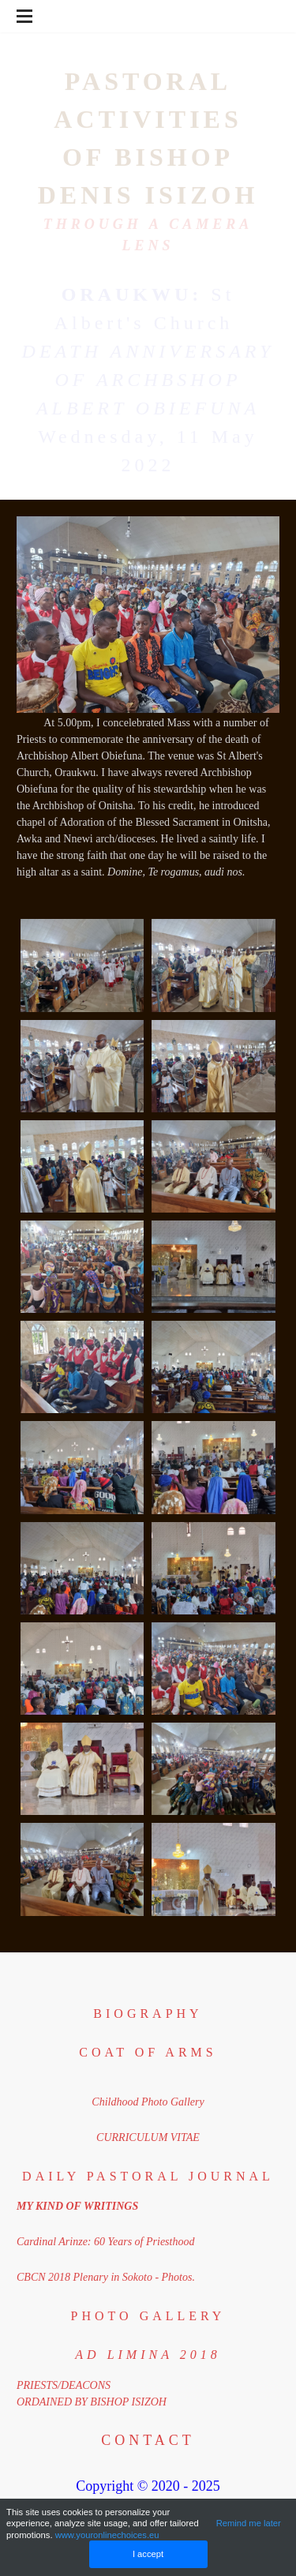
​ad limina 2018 (147, 2354)
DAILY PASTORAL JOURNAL (148, 2176)
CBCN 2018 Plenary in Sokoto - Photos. (106, 2277)
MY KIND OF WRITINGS (77, 2206)
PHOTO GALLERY (148, 2316)
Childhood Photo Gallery (148, 2102)
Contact (148, 2440)
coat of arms (147, 2052)
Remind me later (248, 2523)
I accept (148, 2554)
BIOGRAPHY (147, 2013)
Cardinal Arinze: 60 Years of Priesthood (105, 2242)
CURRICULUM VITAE (148, 2137)
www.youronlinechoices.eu (107, 2535)
